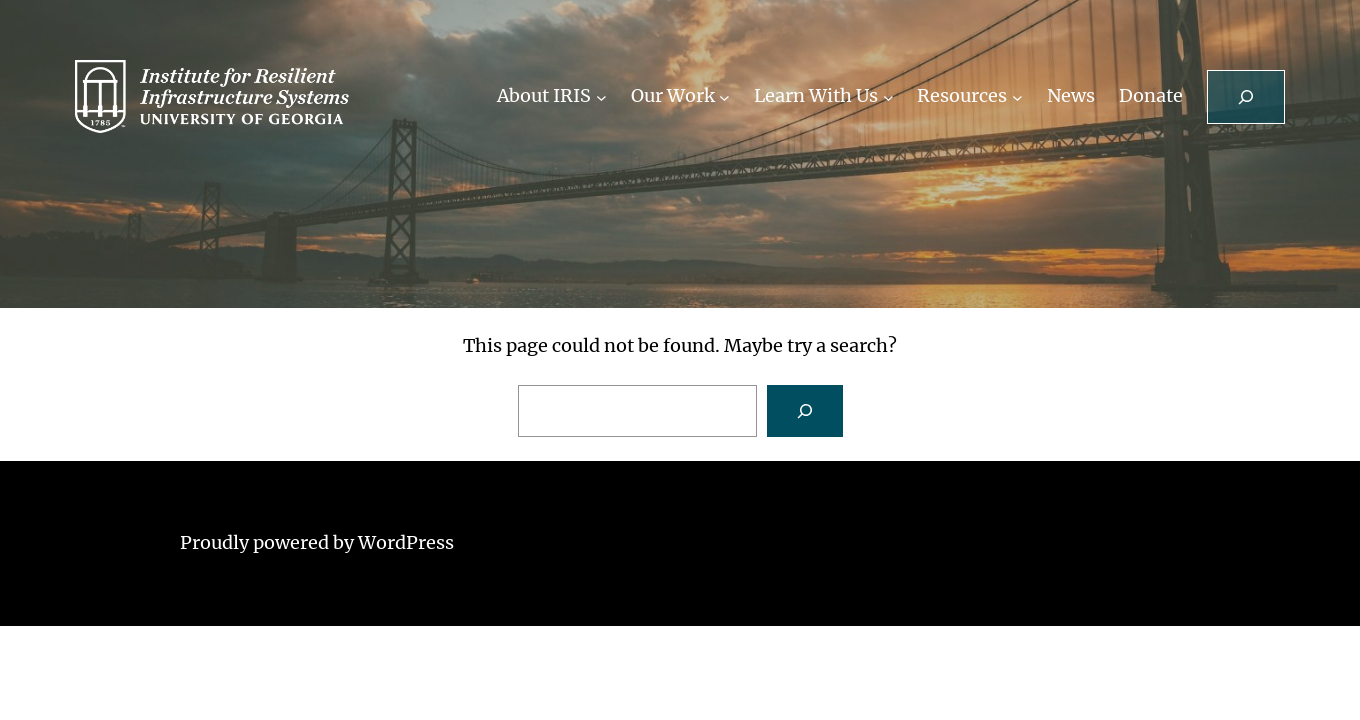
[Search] (805, 411)
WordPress (406, 542)
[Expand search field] (1246, 97)
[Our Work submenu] (724, 96)
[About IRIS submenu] (601, 96)
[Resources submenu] (1017, 96)
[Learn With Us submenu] (888, 96)
